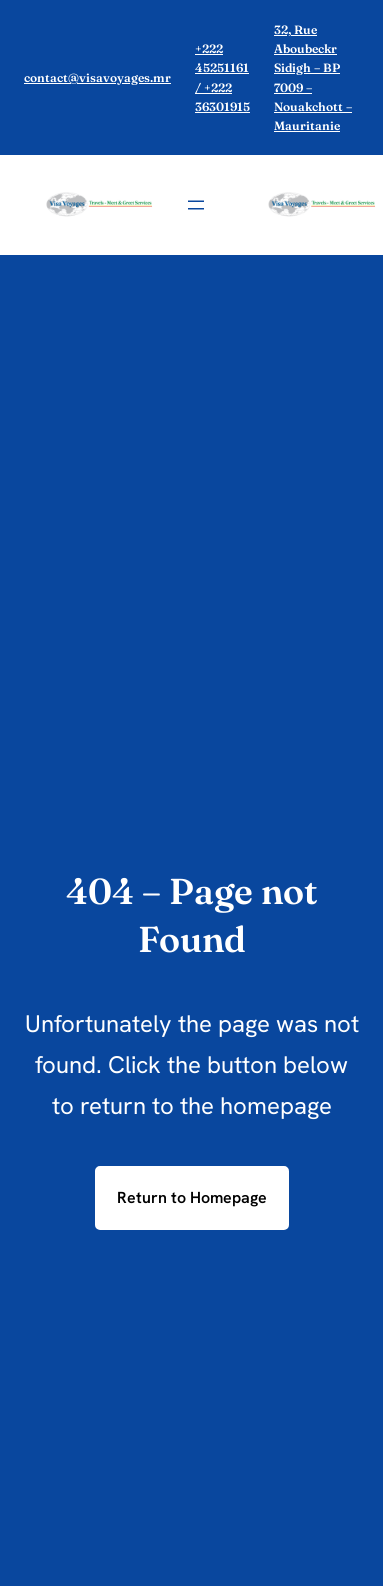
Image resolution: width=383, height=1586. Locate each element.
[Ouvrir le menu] (196, 205)
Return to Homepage (192, 1197)
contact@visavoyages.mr (97, 77)
